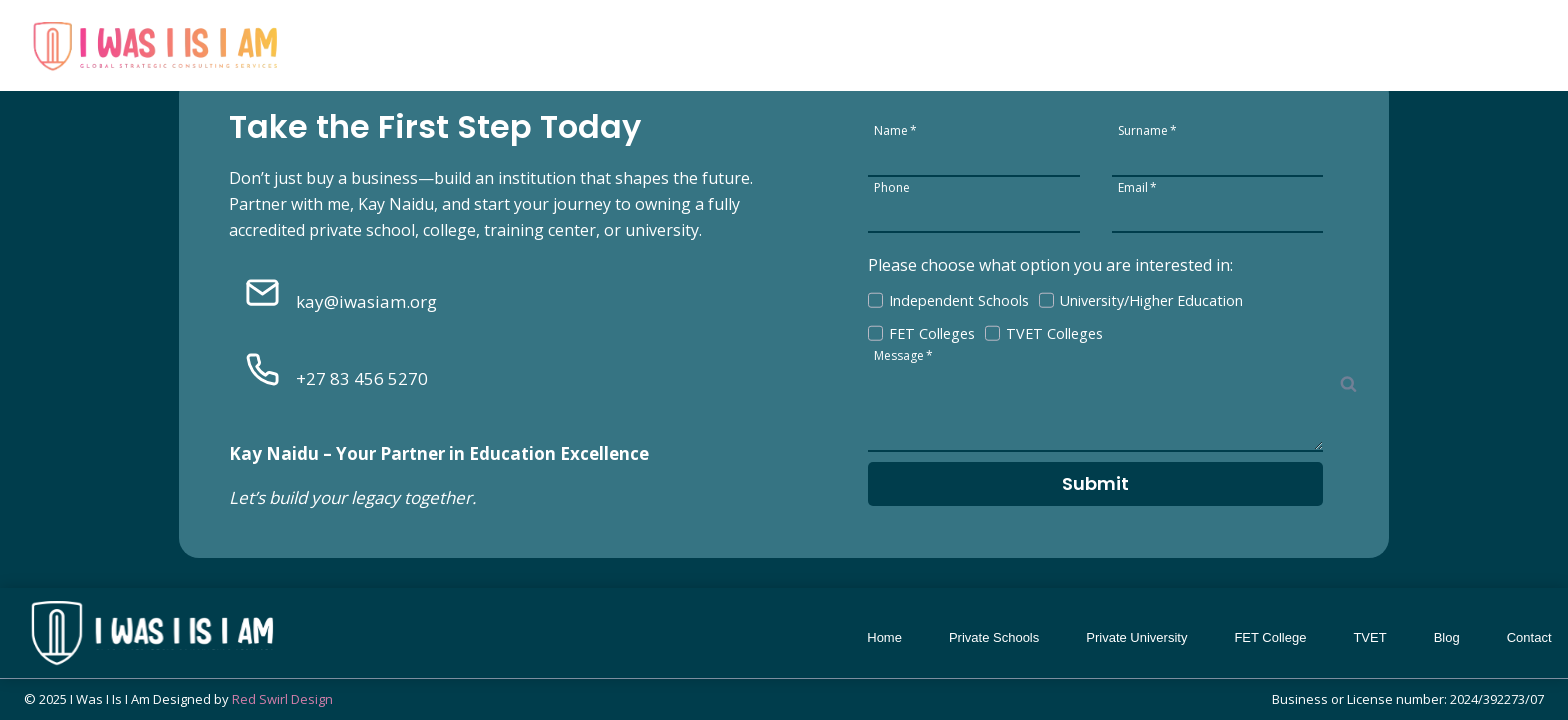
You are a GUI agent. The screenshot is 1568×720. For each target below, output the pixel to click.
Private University (1066, 39)
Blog (1429, 39)
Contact (1504, 39)
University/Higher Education (1151, 300)
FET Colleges (932, 333)
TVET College (1331, 39)
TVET (1369, 637)
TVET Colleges (1054, 333)
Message (903, 354)
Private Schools (916, 39)
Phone (892, 186)
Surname (1147, 129)
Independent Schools (959, 300)
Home (808, 39)
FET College (1205, 39)
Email (1137, 186)
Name (895, 129)
